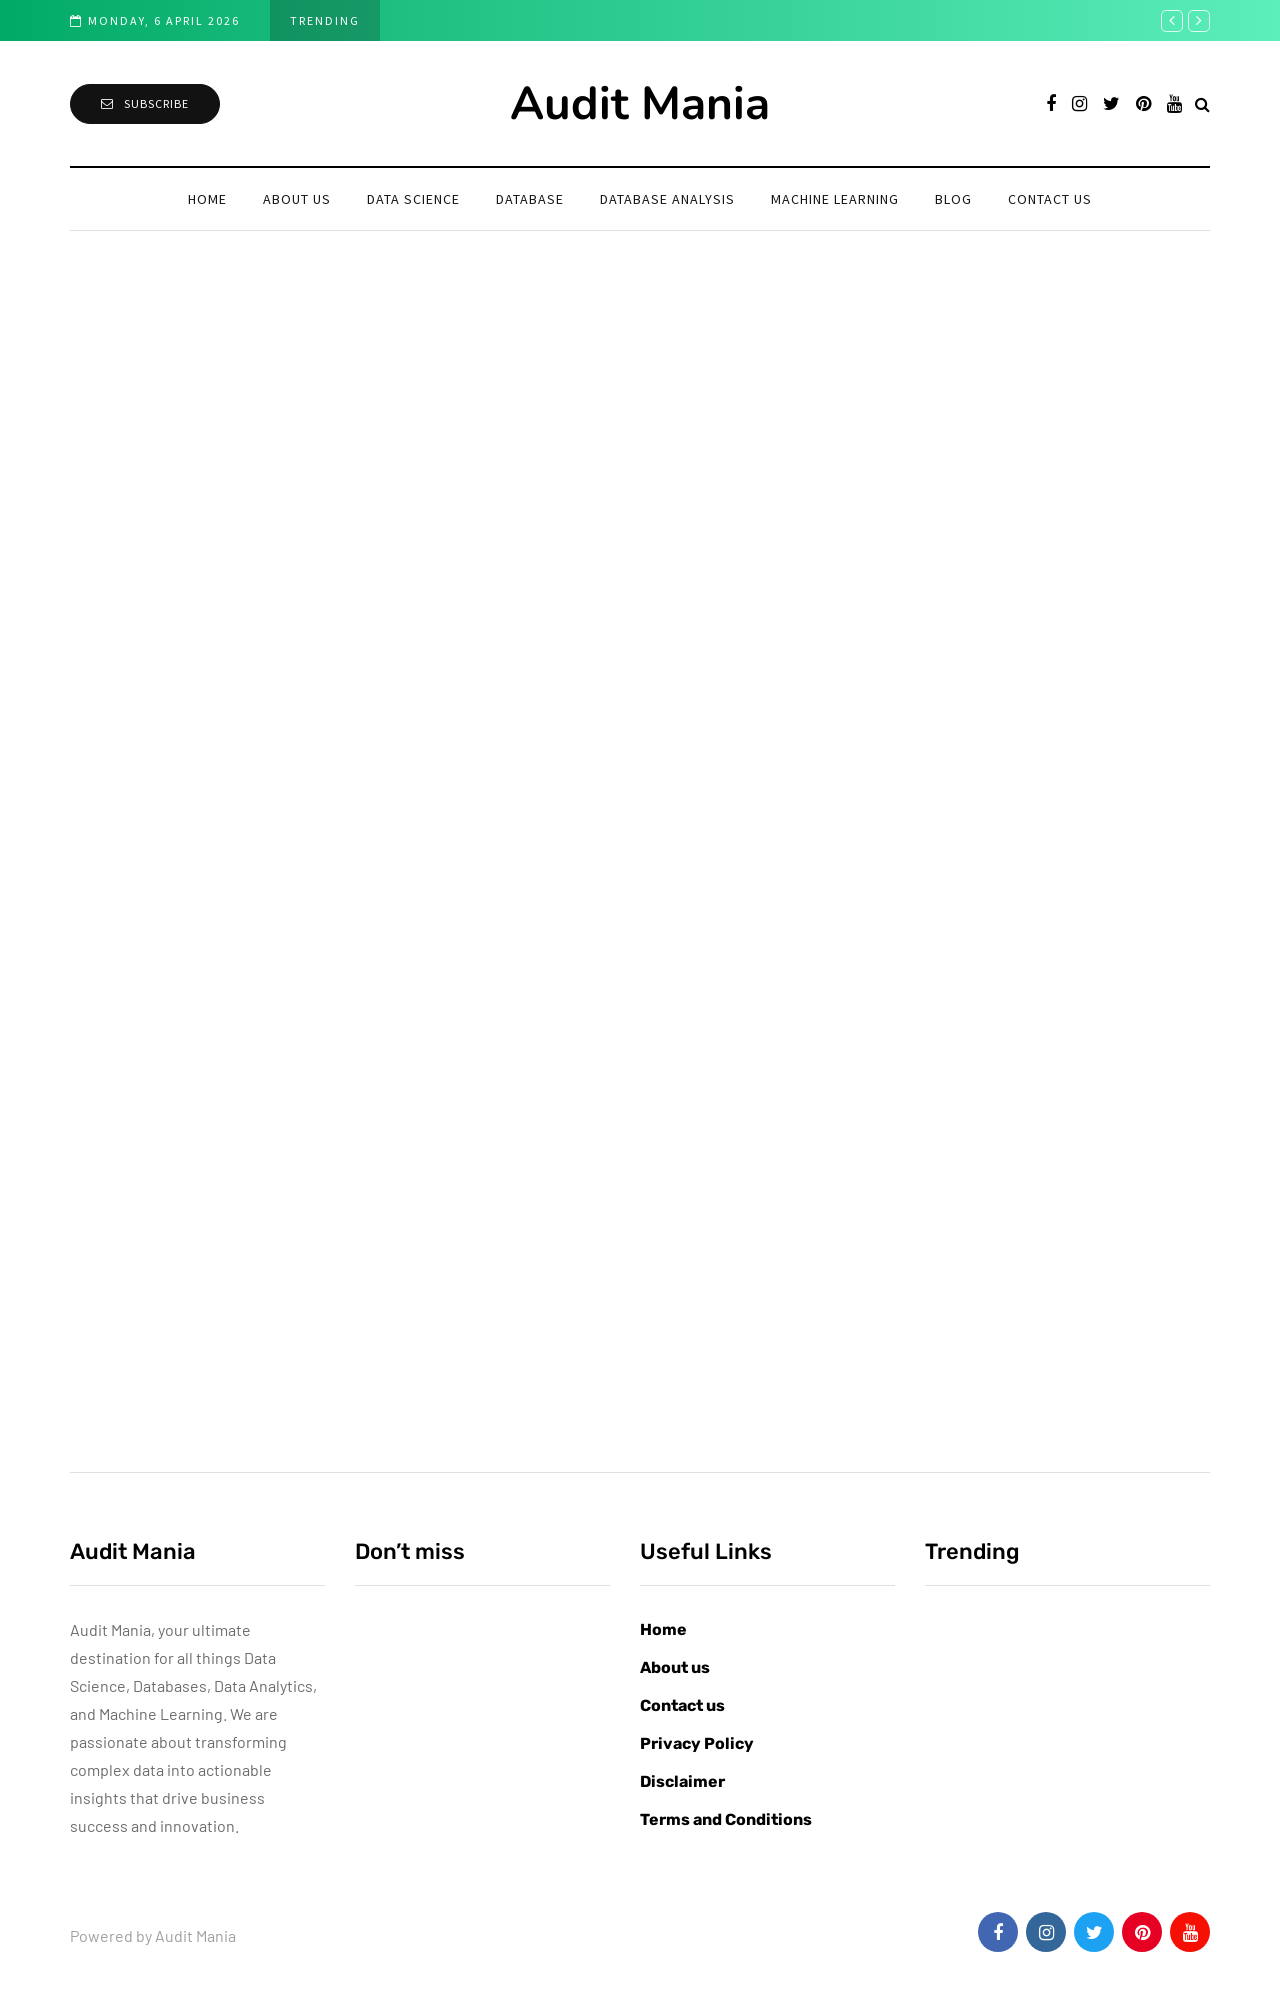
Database (530, 199)
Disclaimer (682, 1781)
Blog (953, 199)
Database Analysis (667, 199)
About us (297, 199)
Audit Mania (640, 103)
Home (207, 199)
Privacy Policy (697, 1743)
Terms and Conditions (726, 1819)
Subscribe (145, 103)
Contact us (1050, 199)
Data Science (413, 199)
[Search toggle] (1202, 103)
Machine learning (835, 199)
